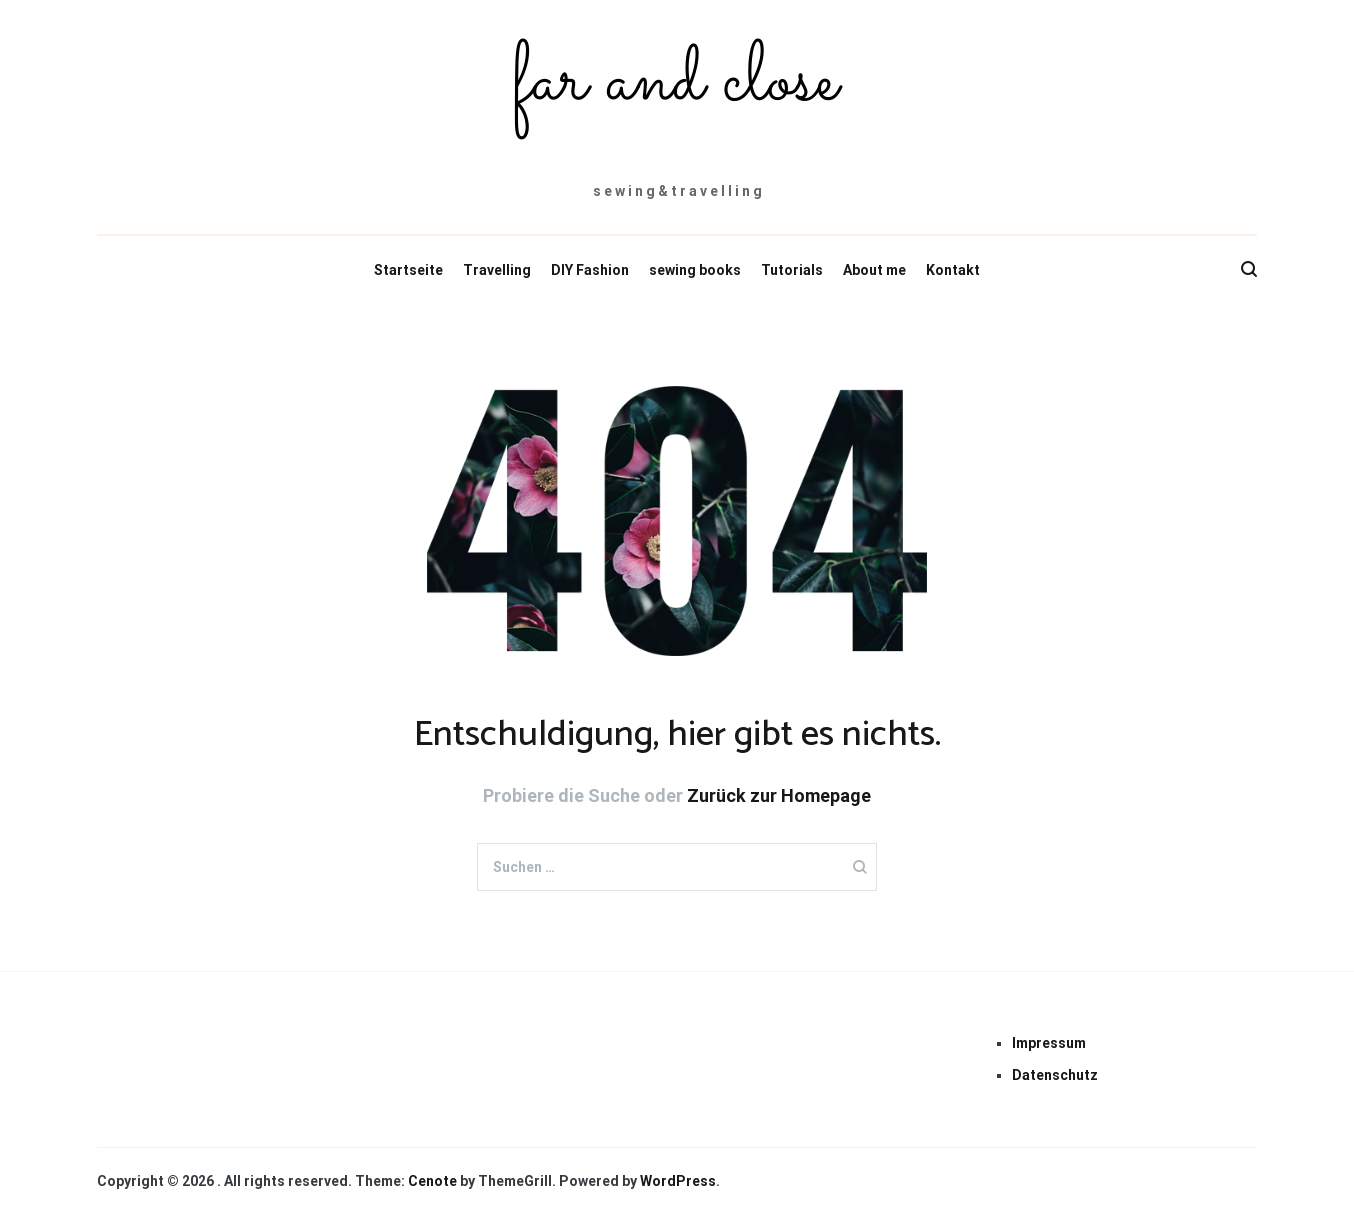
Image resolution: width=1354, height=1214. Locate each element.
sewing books (695, 270)
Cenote (432, 1181)
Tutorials (792, 270)
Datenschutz (1055, 1075)
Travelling (497, 270)
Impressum (1049, 1043)
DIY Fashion (590, 270)
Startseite (408, 270)
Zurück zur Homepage (779, 795)
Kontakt (953, 270)
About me (874, 270)
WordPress (678, 1181)
